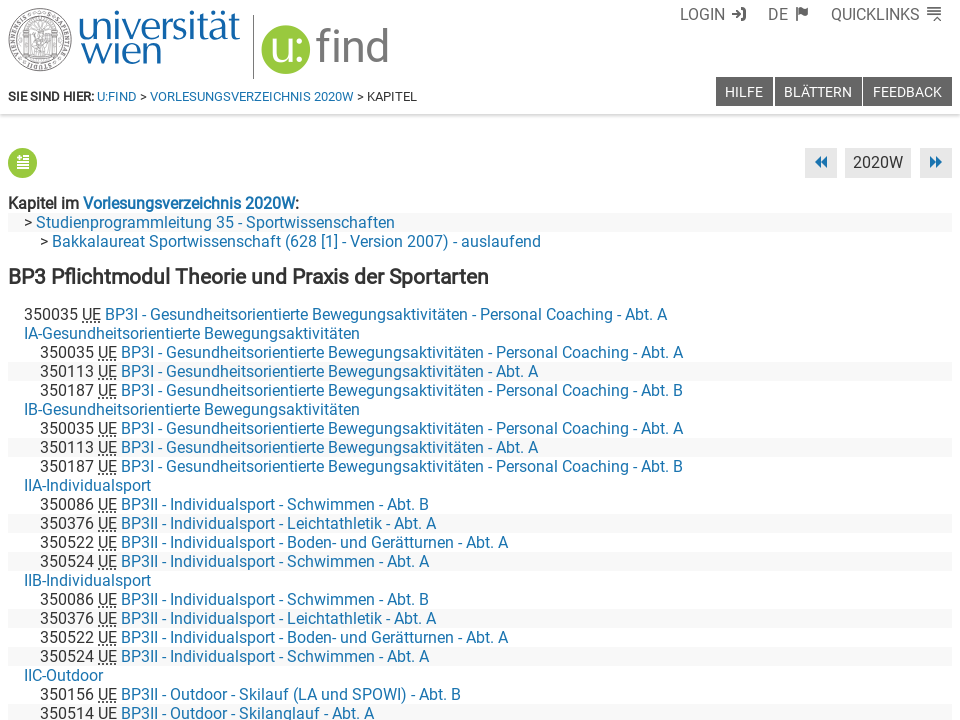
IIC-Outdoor (63, 675)
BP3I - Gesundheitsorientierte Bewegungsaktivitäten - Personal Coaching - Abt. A (386, 314)
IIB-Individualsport (87, 580)
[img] (327, 56)
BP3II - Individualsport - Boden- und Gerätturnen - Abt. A (314, 542)
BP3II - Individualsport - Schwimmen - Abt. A (275, 561)
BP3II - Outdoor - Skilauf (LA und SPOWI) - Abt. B (291, 694)
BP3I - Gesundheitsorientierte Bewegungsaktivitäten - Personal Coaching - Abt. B (402, 390)
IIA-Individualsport (87, 485)
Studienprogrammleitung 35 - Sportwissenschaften (215, 222)
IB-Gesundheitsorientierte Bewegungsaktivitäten (192, 409)
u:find (117, 96)
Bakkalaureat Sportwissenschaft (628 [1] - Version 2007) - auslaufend (296, 241)
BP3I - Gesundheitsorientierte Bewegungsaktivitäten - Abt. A (329, 371)
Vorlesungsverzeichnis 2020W (252, 96)
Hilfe (744, 92)
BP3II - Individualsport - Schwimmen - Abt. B (275, 504)
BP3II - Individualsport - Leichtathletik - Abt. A (278, 523)
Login (702, 14)
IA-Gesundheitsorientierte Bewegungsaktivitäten (192, 333)
